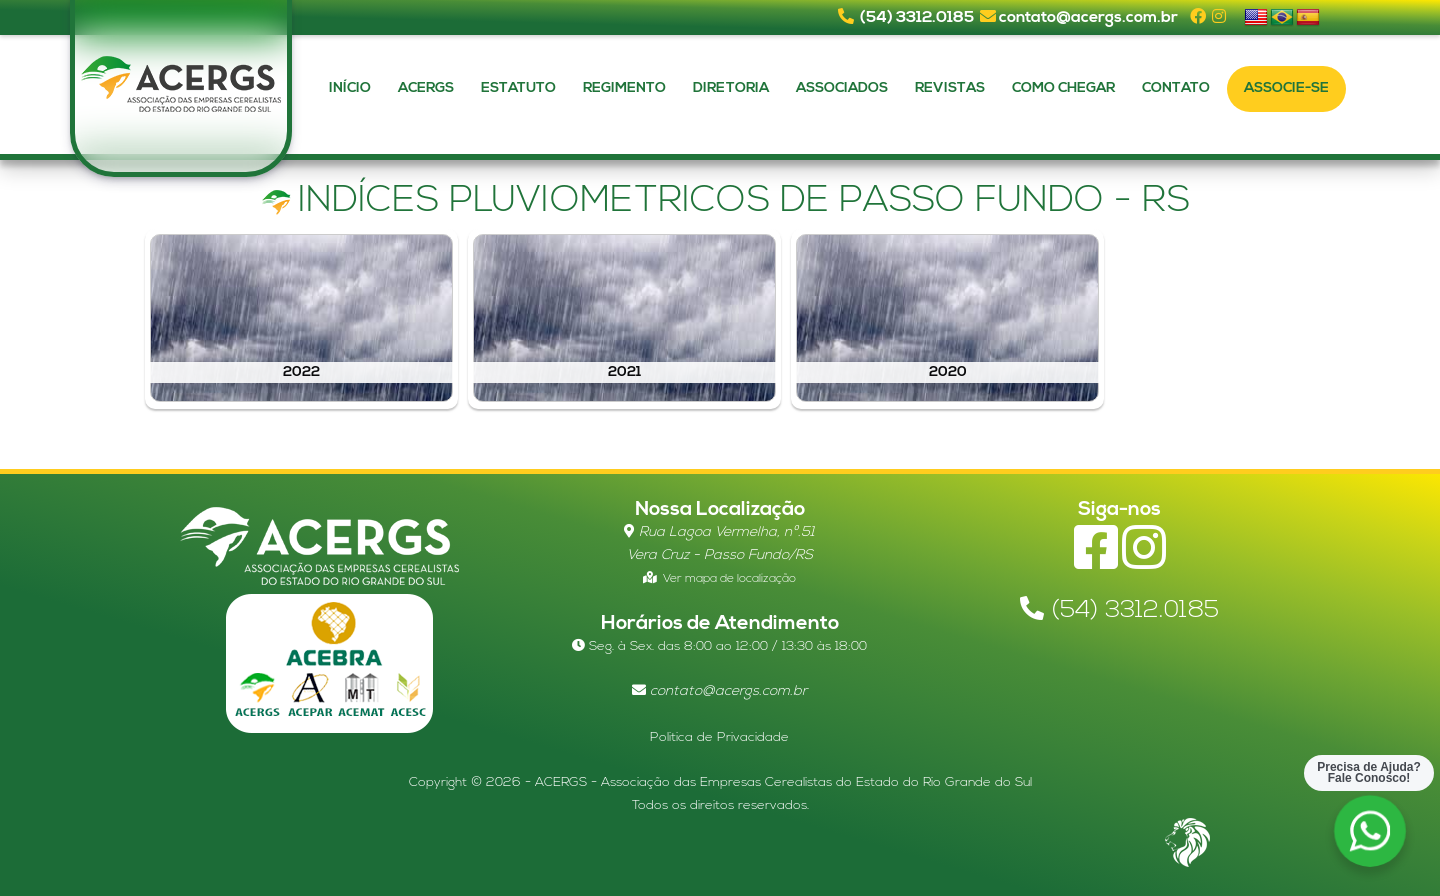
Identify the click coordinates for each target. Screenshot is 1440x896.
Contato (1176, 88)
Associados (842, 88)
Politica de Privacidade (719, 737)
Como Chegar (1063, 88)
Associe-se (1286, 88)
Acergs (426, 88)
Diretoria (731, 88)
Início (350, 88)
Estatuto (518, 88)
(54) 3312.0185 (917, 18)
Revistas (950, 88)
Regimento (624, 88)
